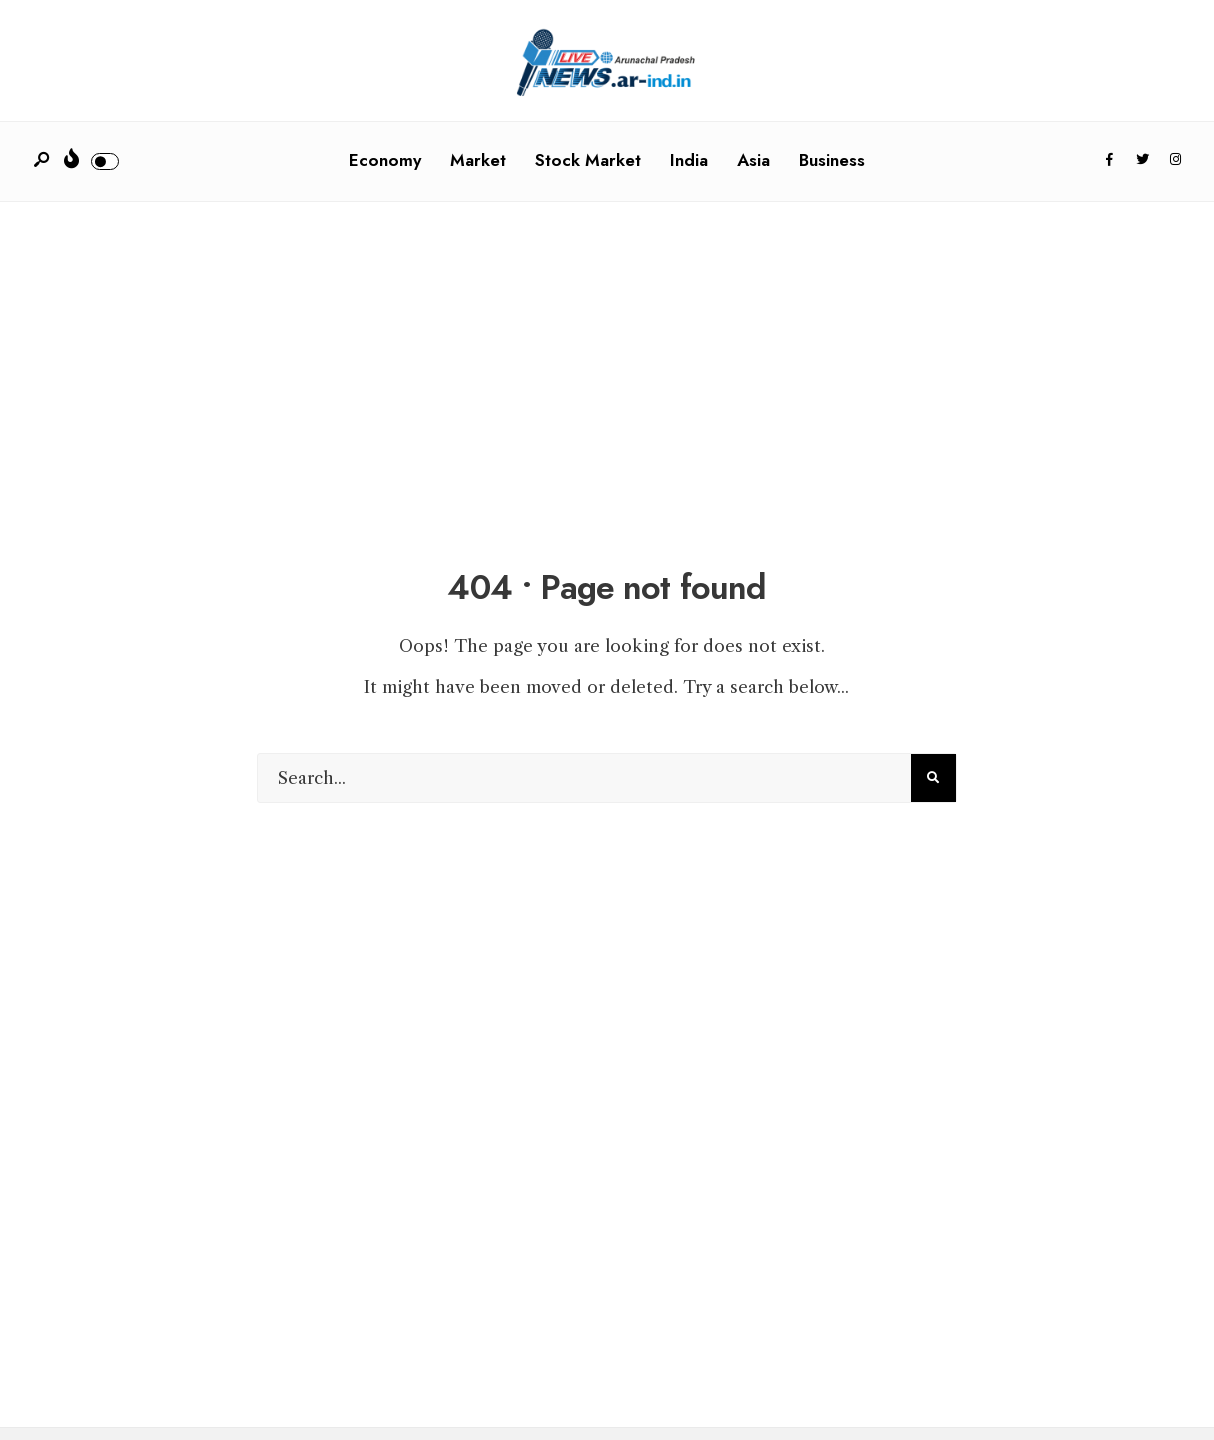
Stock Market (588, 160)
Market (478, 160)
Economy (385, 160)
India (689, 160)
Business (832, 160)
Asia (753, 160)
